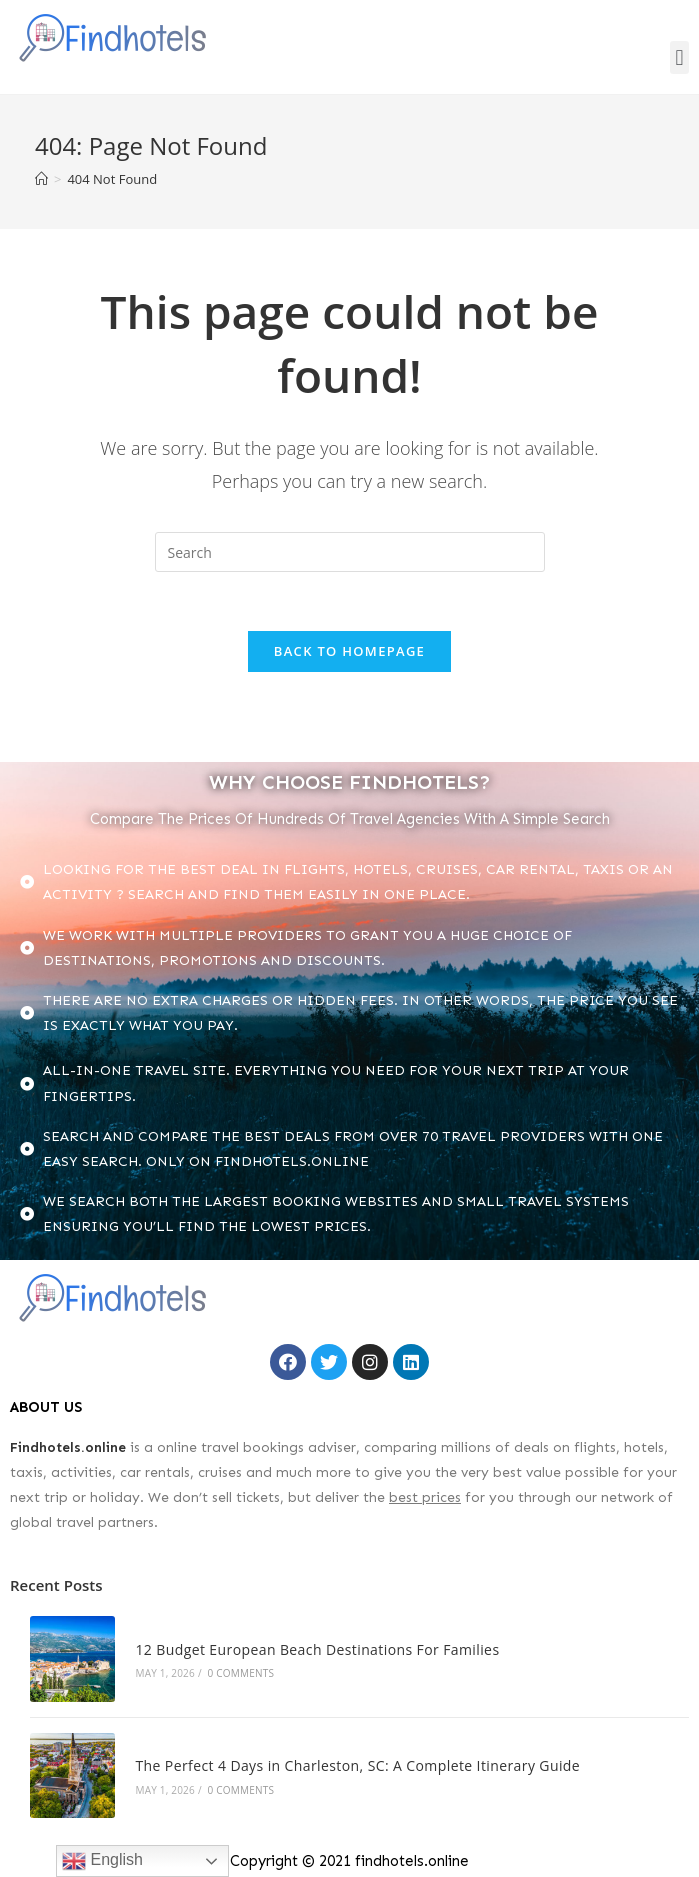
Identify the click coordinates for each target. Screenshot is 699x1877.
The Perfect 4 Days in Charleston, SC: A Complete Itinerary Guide (355, 1763)
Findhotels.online (68, 1447)
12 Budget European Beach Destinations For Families (315, 1649)
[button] (679, 57)
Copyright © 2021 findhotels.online (349, 1858)
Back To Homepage (349, 652)
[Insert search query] (350, 552)
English (102, 1861)
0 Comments (238, 1673)
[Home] (41, 179)
